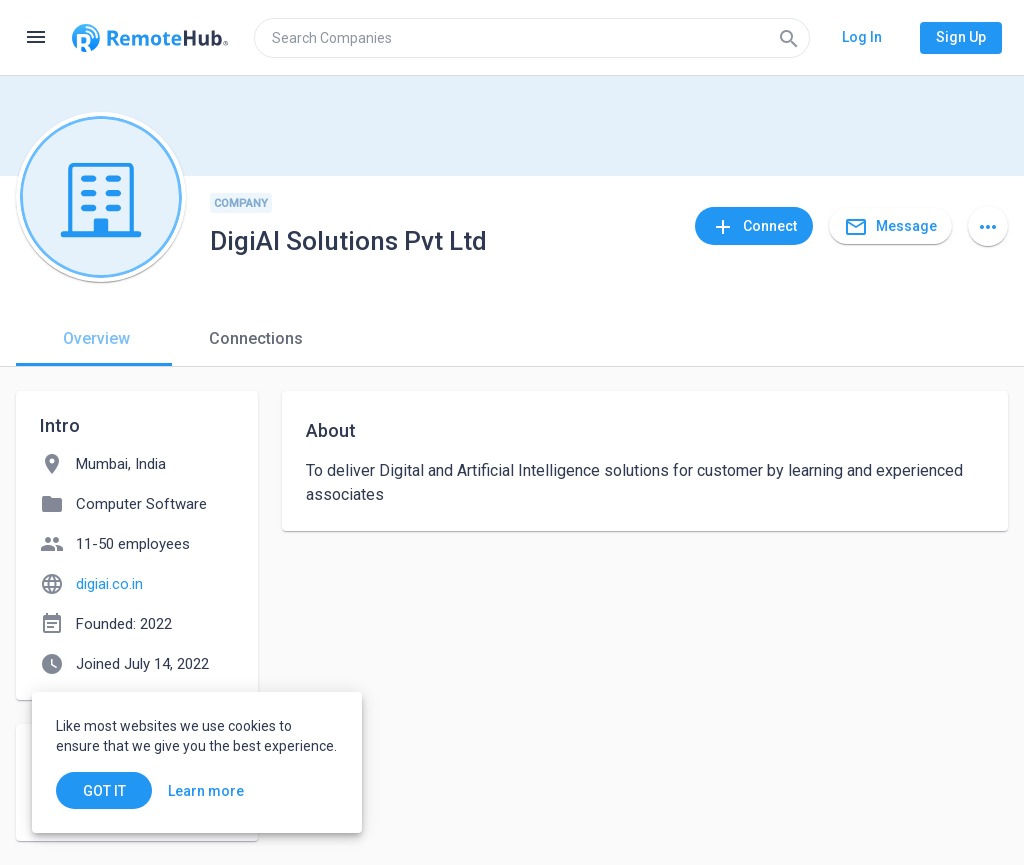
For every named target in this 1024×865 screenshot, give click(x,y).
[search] (532, 38)
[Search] (789, 38)
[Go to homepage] (150, 38)
